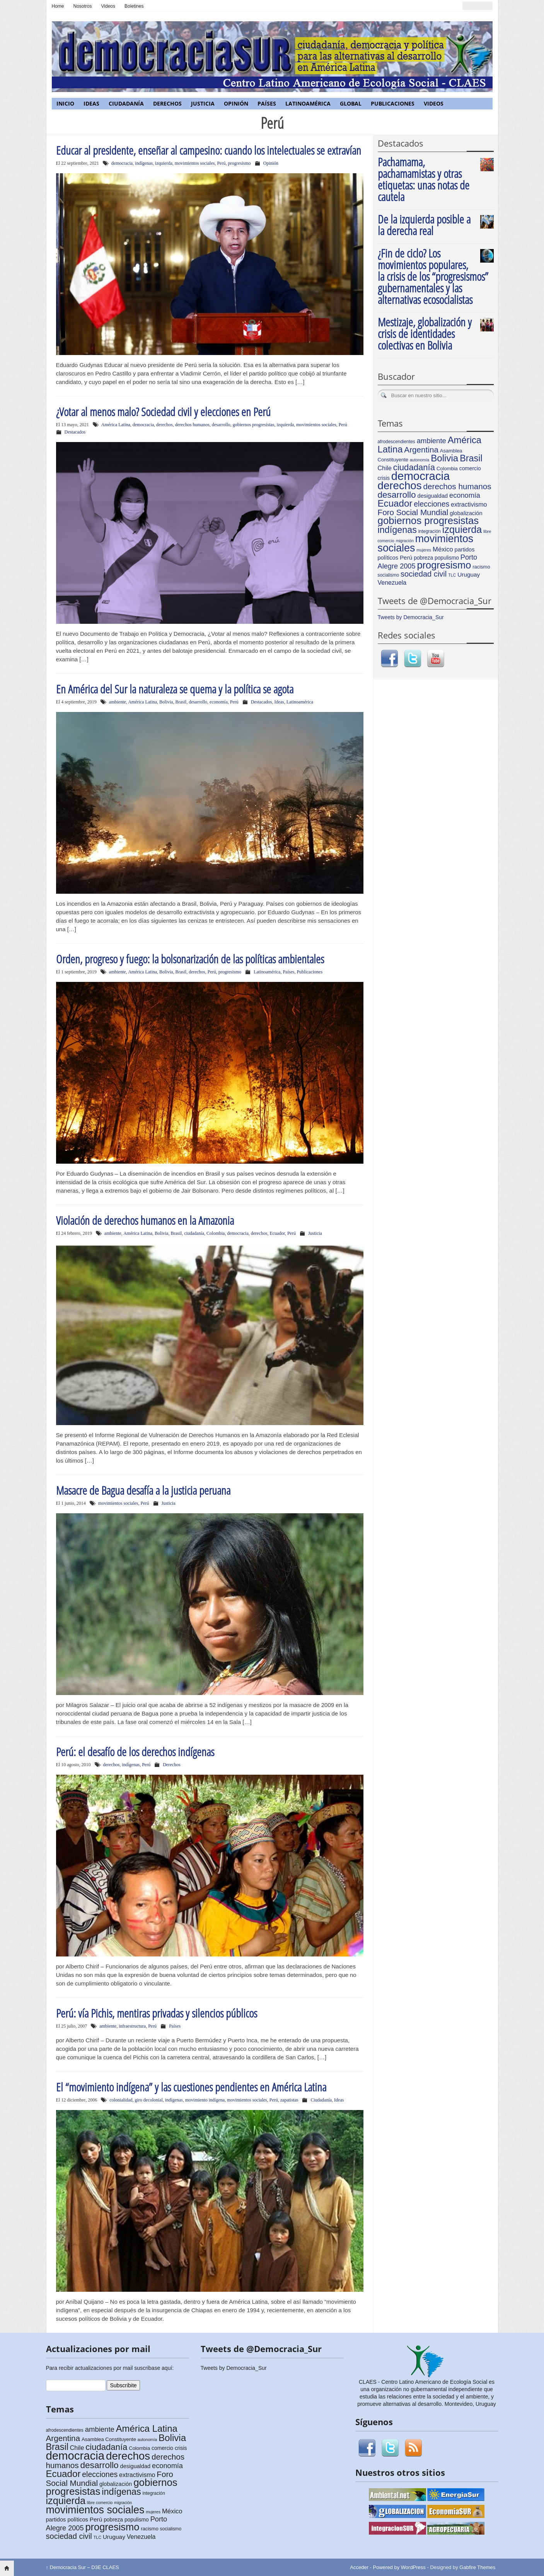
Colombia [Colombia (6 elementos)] (447, 468)
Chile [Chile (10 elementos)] (385, 468)
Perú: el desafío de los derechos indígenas (135, 1752)
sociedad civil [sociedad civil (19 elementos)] (424, 574)
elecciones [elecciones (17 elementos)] (431, 504)
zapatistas (289, 2100)
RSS (413, 2448)
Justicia (203, 103)
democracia (122, 163)
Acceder (359, 2567)
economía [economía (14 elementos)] (464, 495)
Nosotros (82, 6)
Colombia (215, 1233)
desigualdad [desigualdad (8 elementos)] (433, 496)
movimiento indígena (205, 2100)
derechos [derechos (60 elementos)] (400, 486)
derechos (164, 424)
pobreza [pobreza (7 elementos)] (423, 558)
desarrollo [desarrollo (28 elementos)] (397, 495)
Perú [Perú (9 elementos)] (406, 557)
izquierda (163, 163)
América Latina (115, 424)
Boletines (133, 6)
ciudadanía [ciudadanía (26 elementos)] (414, 467)
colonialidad (120, 2100)
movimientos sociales (195, 163)
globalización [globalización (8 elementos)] (466, 513)
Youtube (435, 658)
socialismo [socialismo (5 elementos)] (388, 575)
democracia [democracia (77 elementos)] (420, 475)
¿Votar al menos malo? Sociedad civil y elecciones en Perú (163, 412)
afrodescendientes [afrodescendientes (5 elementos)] (396, 441)
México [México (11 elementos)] (443, 549)
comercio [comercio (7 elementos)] (470, 468)
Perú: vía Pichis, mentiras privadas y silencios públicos (156, 2013)
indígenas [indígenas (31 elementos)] (397, 530)
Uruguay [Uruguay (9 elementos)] (468, 574)
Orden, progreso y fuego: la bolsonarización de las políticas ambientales (190, 959)
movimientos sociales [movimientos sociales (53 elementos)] (426, 543)
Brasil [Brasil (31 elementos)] (471, 458)
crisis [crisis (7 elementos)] (384, 478)
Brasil (180, 702)
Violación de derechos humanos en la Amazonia (145, 1220)
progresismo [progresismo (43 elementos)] (444, 565)
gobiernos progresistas (254, 424)
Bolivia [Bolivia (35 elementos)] (444, 458)
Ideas (91, 103)
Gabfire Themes (477, 2567)
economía (219, 702)
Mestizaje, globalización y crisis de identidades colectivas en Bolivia (425, 333)
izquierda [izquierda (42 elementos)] (462, 529)
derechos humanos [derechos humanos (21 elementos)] (457, 486)
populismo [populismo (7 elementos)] (447, 558)
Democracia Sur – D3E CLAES (82, 2567)
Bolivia (166, 702)
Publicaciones (392, 103)
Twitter (412, 658)
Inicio (65, 103)
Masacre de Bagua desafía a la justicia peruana (143, 1490)
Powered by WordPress (399, 2567)
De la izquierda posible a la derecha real (424, 225)
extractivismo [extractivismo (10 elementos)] (469, 504)
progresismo (239, 163)
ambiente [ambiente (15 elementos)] (431, 441)
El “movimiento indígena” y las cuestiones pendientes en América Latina (191, 2087)
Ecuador (277, 1233)
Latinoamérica (308, 103)
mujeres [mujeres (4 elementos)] (423, 550)
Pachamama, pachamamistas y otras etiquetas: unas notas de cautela (423, 179)
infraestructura (132, 2026)
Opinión (236, 103)
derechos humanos (192, 424)
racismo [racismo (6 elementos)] (481, 567)
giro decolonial (148, 2100)
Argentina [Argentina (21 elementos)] (421, 449)
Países (267, 103)
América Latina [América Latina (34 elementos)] (146, 2428)
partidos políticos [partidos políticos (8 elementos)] (67, 2519)
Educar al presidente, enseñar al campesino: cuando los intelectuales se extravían (208, 150)
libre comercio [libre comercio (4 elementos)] (100, 2502)
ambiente (117, 702)
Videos (108, 6)
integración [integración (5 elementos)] (429, 531)
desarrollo (221, 424)
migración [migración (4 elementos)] (405, 540)
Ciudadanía (126, 103)
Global (351, 103)
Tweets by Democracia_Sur (411, 617)
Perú (221, 163)
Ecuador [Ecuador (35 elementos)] (395, 503)
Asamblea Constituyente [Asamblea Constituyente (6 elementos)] (109, 2439)
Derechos (167, 103)
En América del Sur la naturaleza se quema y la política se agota (174, 689)
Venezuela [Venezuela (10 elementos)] (392, 582)
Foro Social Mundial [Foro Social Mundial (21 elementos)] (413, 512)
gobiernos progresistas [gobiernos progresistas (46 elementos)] (428, 520)
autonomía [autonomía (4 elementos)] (419, 460)
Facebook (389, 658)
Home (58, 6)
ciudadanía (194, 1233)
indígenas (144, 163)
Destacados (75, 432)
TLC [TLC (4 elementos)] (452, 575)
